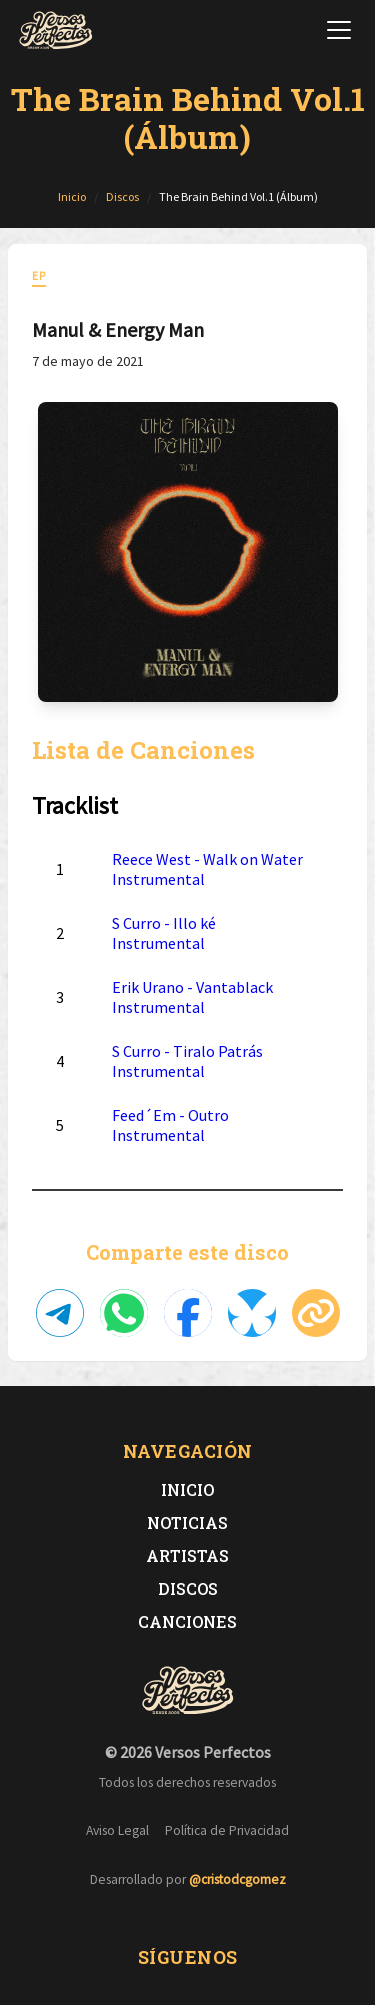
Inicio (187, 1489)
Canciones (187, 1621)
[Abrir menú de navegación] (339, 30)
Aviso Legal (117, 1830)
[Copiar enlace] (316, 1313)
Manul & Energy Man (118, 329)
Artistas (187, 1555)
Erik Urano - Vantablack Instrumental (192, 997)
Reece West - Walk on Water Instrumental (207, 869)
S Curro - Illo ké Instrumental (164, 933)
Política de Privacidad (227, 1830)
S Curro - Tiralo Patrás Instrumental (187, 1061)
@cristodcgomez (237, 1879)
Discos (188, 1588)
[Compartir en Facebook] (188, 1313)
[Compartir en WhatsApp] (124, 1313)
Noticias (187, 1522)
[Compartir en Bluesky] (252, 1313)
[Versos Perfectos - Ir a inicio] (56, 30)
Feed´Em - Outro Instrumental (170, 1125)
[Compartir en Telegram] (60, 1313)
